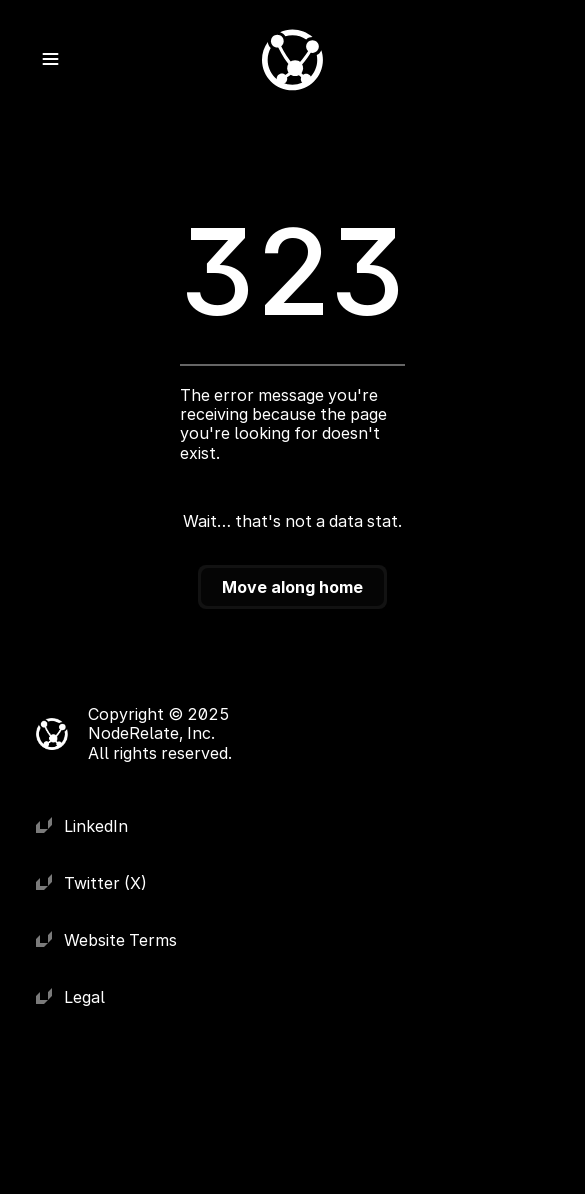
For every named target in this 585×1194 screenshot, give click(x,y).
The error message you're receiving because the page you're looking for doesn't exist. (285, 424)
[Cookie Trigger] (318, 734)
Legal (84, 997)
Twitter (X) (105, 883)
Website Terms (120, 940)
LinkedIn (96, 826)
